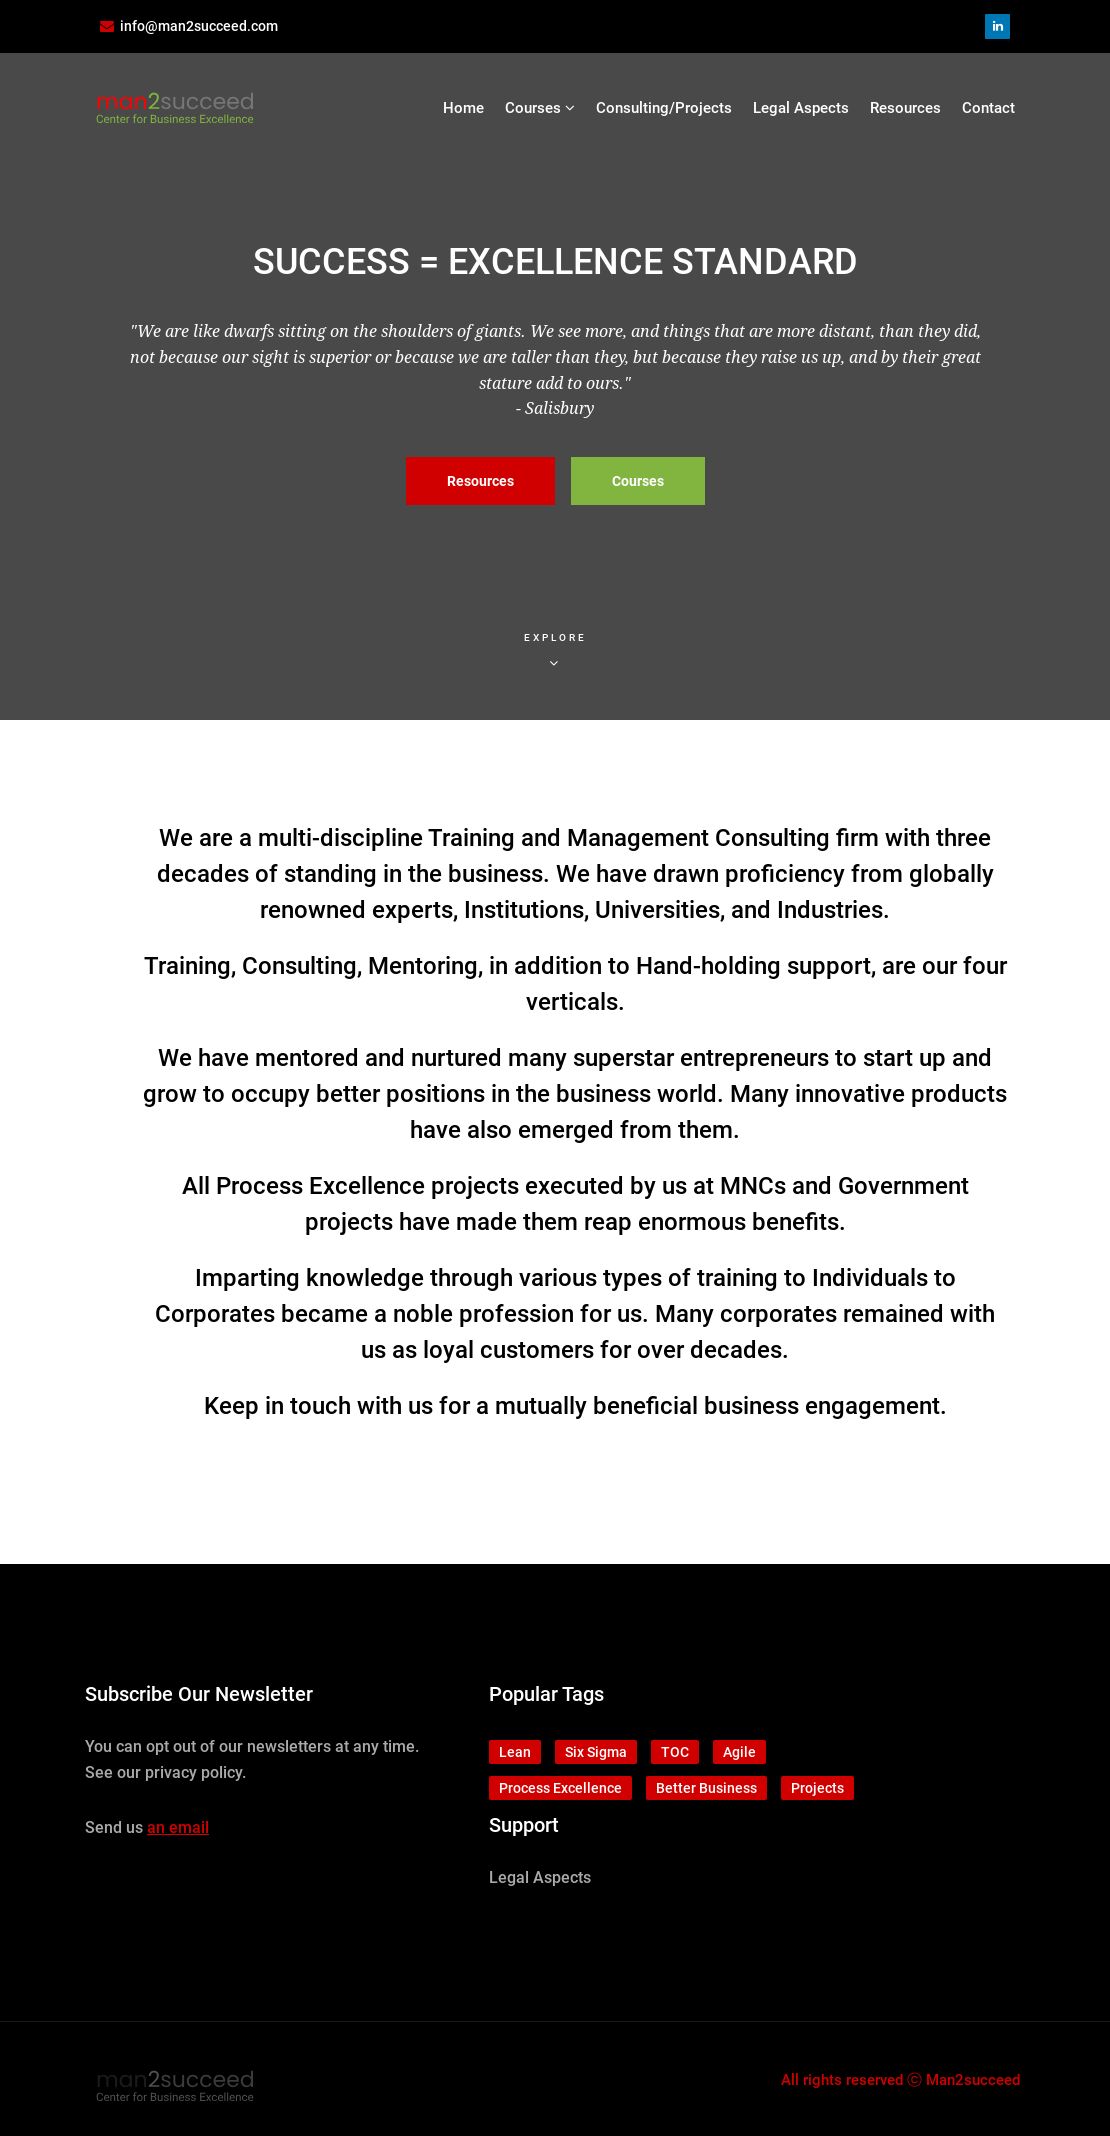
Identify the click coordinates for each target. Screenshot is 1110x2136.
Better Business (706, 1788)
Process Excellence (560, 1788)
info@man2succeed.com (199, 26)
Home (463, 108)
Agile (739, 1752)
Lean (515, 1752)
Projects (817, 1788)
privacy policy (193, 1772)
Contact (988, 108)
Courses (540, 108)
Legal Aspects (801, 108)
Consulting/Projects (664, 108)
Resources (905, 108)
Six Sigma (596, 1752)
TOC (675, 1752)
